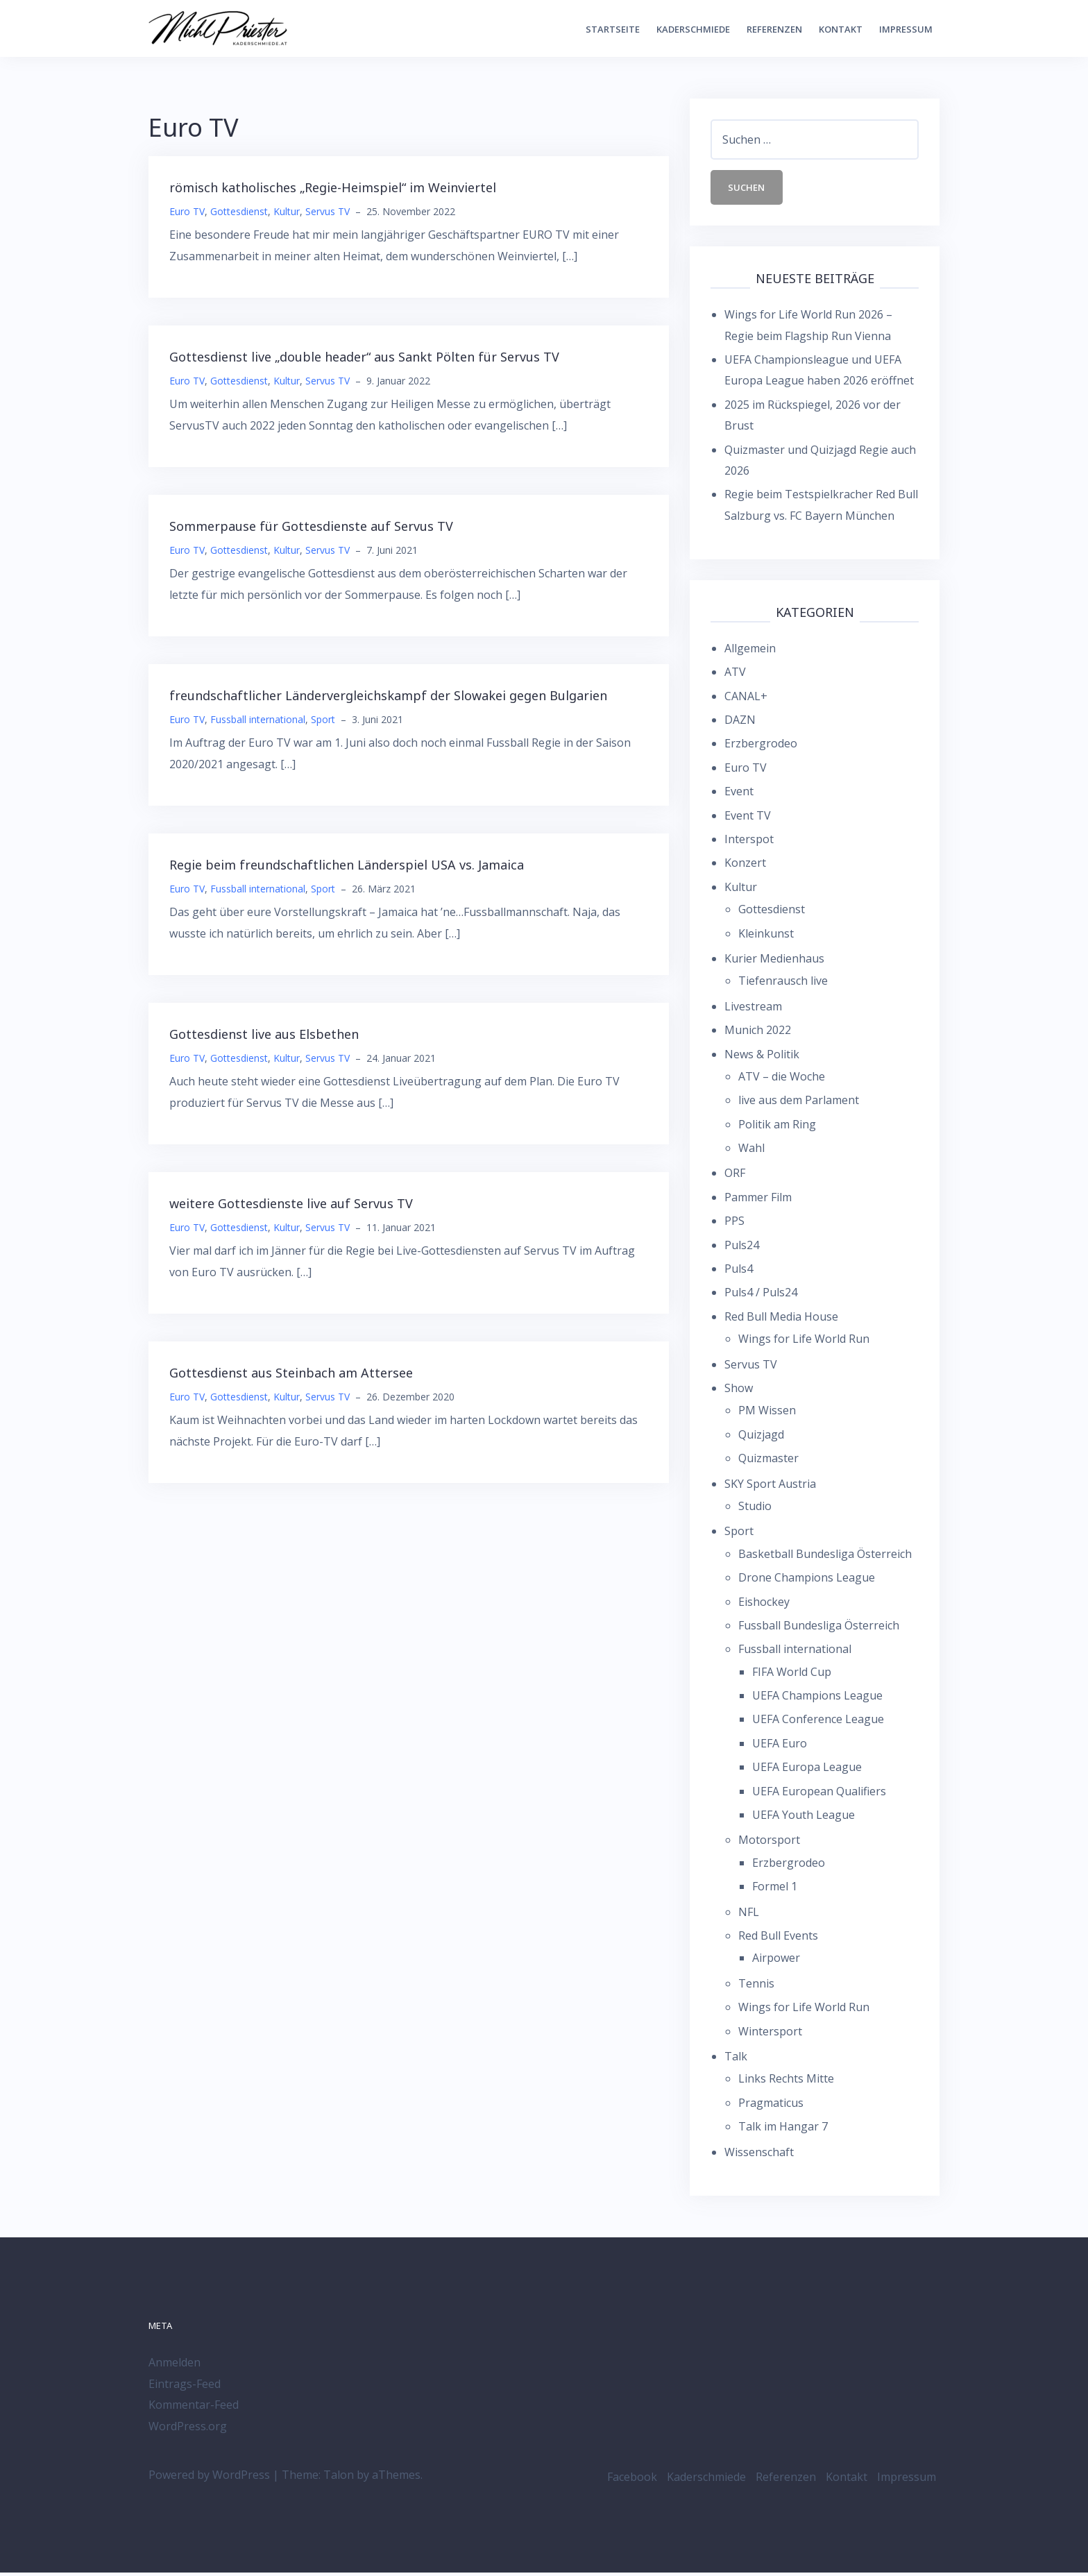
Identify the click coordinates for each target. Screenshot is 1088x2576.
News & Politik (761, 1057)
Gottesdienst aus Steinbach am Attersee (291, 1372)
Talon (338, 2478)
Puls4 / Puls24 (760, 1295)
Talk (735, 2059)
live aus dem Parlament (798, 1103)
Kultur (286, 211)
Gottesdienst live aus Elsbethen (264, 1034)
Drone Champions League (806, 1580)
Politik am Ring (777, 1127)
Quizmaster (768, 1461)
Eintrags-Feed (184, 2387)
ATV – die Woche (781, 1079)
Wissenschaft (759, 2154)
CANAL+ (745, 698)
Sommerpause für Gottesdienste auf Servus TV (311, 526)
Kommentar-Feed (193, 2408)
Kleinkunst (766, 936)
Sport (323, 719)
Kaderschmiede (693, 29)
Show (738, 1391)
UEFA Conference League (818, 1722)
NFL (748, 1914)
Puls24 (741, 1247)
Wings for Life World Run (803, 1342)
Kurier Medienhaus (774, 961)
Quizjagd (761, 1437)
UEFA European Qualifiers (819, 1794)
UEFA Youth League (803, 1818)
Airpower (776, 1961)
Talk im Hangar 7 (783, 2129)
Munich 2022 (757, 1033)
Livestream (753, 1009)
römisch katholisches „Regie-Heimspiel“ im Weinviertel (332, 187)
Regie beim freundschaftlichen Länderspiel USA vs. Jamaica (346, 864)
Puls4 (738, 1272)
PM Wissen (767, 1413)
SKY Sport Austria (770, 1486)
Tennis (756, 1986)
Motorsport (769, 1843)
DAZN (740, 723)
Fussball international (257, 719)
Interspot (749, 842)
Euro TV (187, 211)
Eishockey (764, 1604)
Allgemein (750, 651)
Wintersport (770, 2034)
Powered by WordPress (209, 2478)
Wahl (751, 1151)
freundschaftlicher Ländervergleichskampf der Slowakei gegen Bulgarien (388, 695)
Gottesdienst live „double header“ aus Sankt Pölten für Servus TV (364, 356)
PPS (734, 1224)
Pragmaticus (771, 2105)
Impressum (906, 29)
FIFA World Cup (791, 1674)
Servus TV (327, 211)
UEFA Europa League (807, 1770)
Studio (755, 1509)
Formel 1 (774, 1889)
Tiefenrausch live (783, 984)
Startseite (613, 29)
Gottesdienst (239, 211)
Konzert (745, 866)
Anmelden (174, 2365)
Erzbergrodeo (760, 746)
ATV (735, 675)
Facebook (632, 2480)
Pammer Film (758, 1200)
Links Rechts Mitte (786, 2082)
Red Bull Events (778, 1939)
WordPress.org (187, 2429)
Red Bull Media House (781, 1320)
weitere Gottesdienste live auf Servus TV (291, 1203)
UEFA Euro (779, 1746)
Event (739, 794)
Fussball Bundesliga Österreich (818, 1628)
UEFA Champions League (817, 1698)
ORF (734, 1176)
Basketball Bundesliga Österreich (825, 1556)
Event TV (747, 818)
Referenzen (774, 29)
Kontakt (840, 29)
